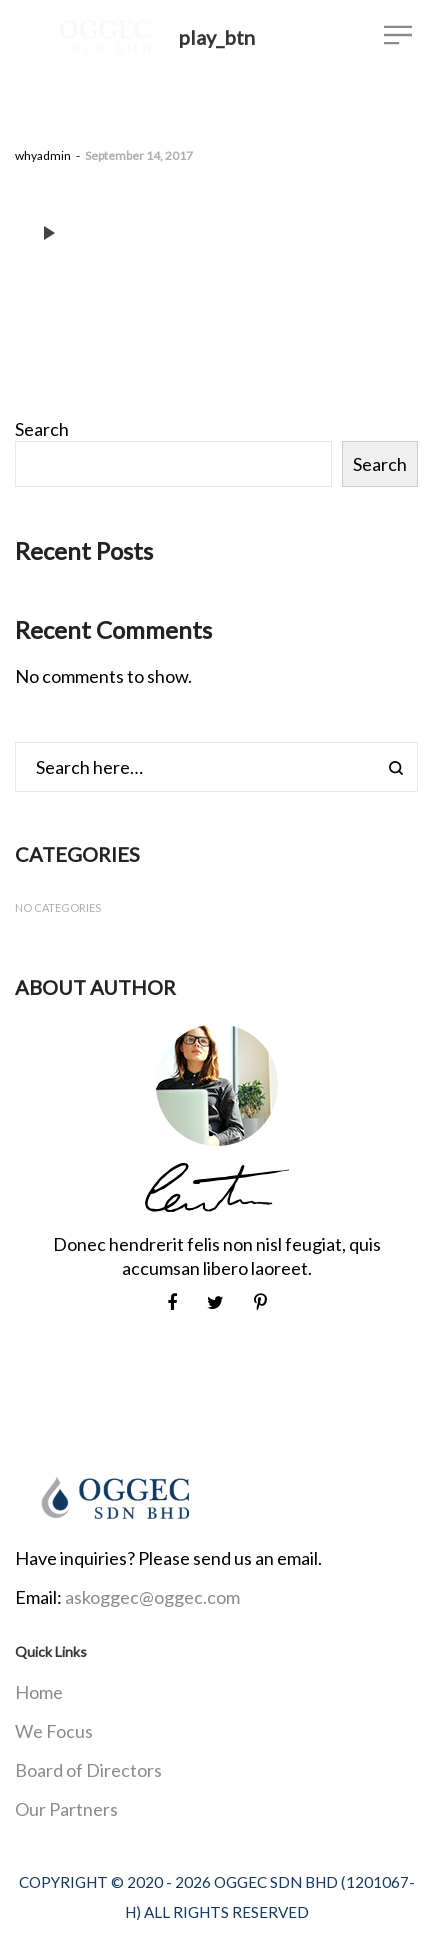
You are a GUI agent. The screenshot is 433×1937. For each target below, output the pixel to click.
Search (42, 429)
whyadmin (43, 155)
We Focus (54, 1731)
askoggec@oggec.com (152, 1597)
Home (39, 1692)
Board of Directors (88, 1770)
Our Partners (66, 1809)
